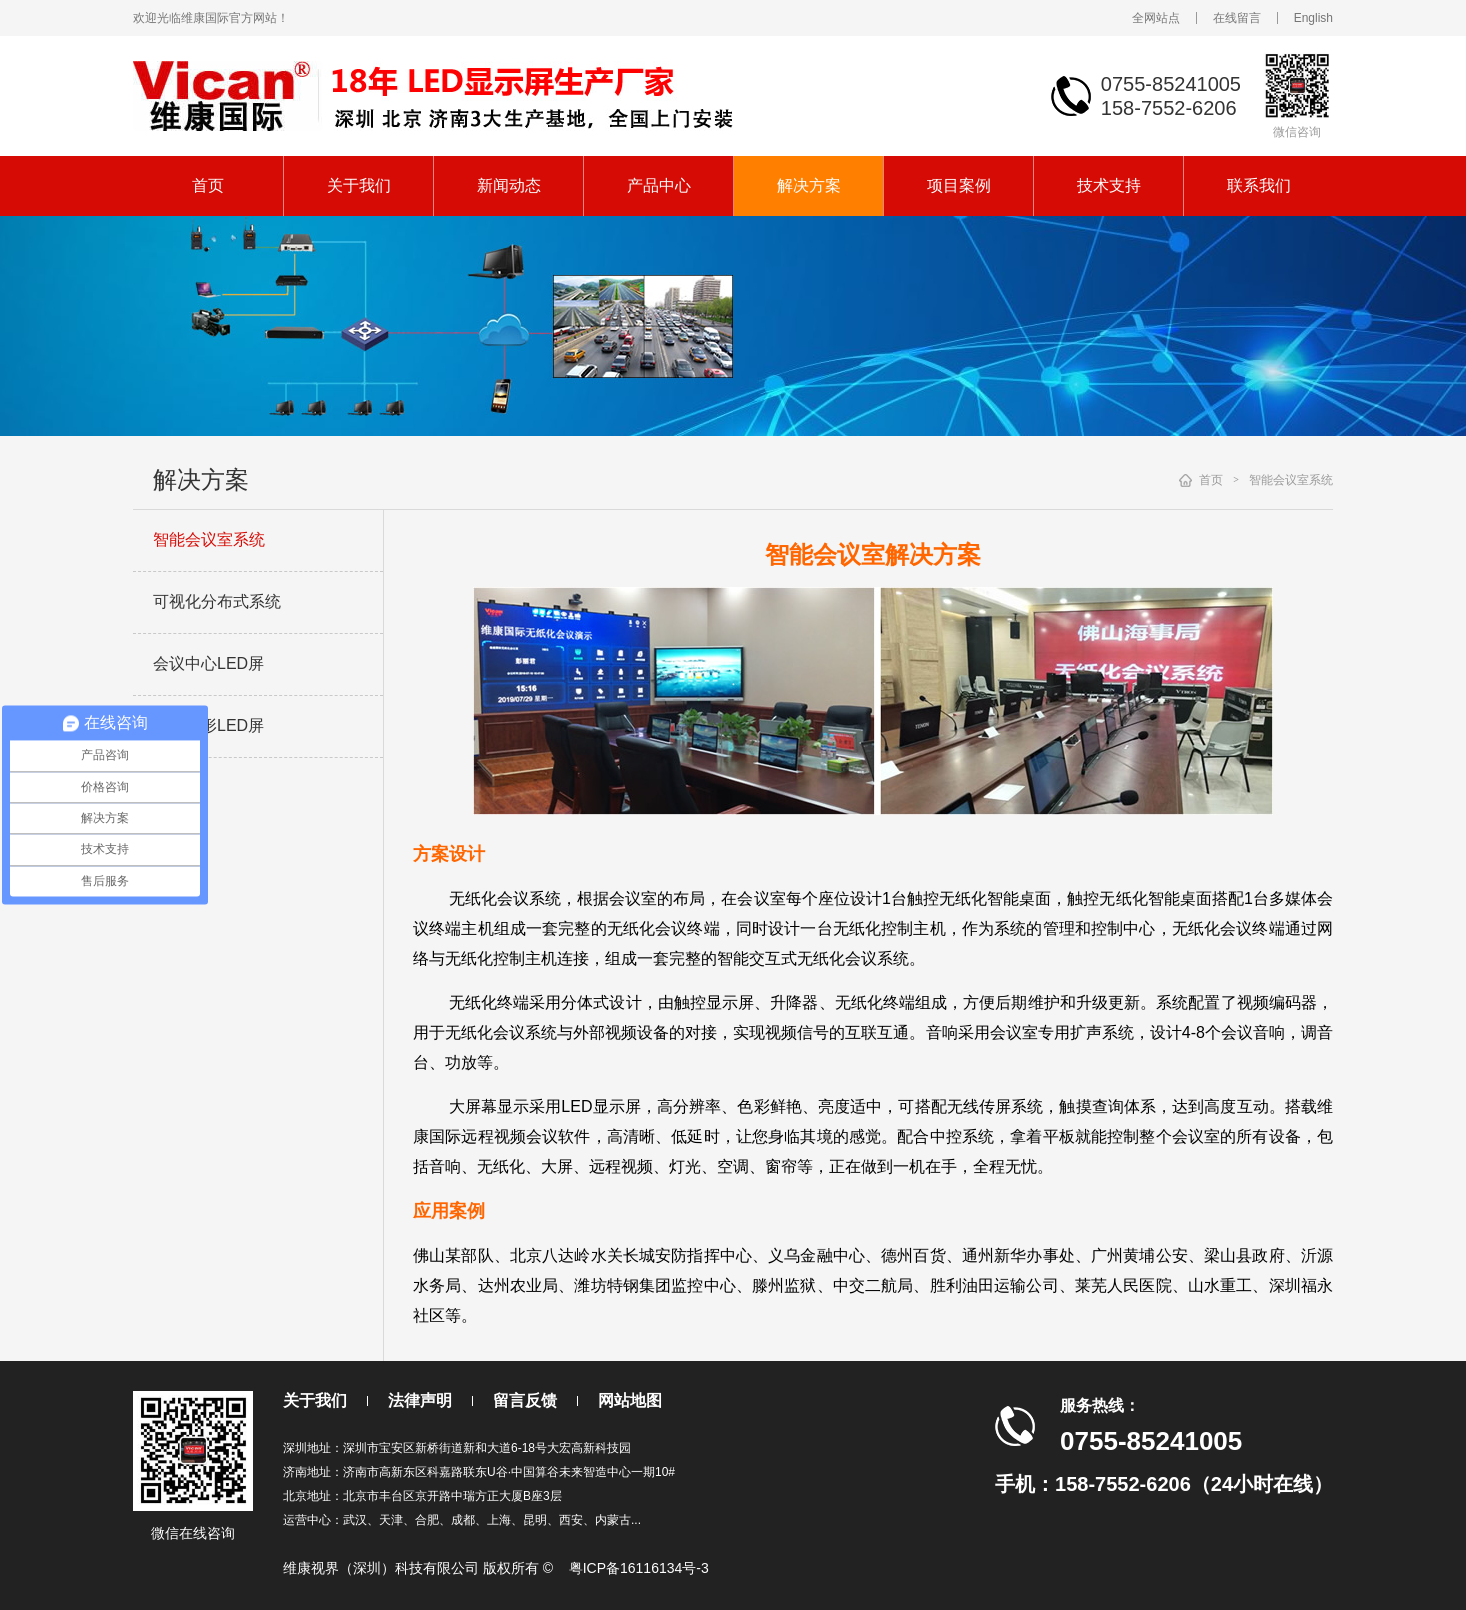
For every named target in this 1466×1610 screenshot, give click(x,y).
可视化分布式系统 (217, 601)
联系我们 (1259, 185)
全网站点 (1156, 18)
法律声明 (420, 1400)
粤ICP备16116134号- (635, 1568)
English (1313, 18)
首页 (208, 185)
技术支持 (1109, 185)
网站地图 (630, 1400)
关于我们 (359, 185)
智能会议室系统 (209, 539)
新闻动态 (509, 185)
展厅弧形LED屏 (208, 725)
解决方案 (809, 185)
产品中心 (659, 185)
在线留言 (1237, 18)
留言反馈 (525, 1400)
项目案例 (959, 185)
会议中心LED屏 (208, 663)
